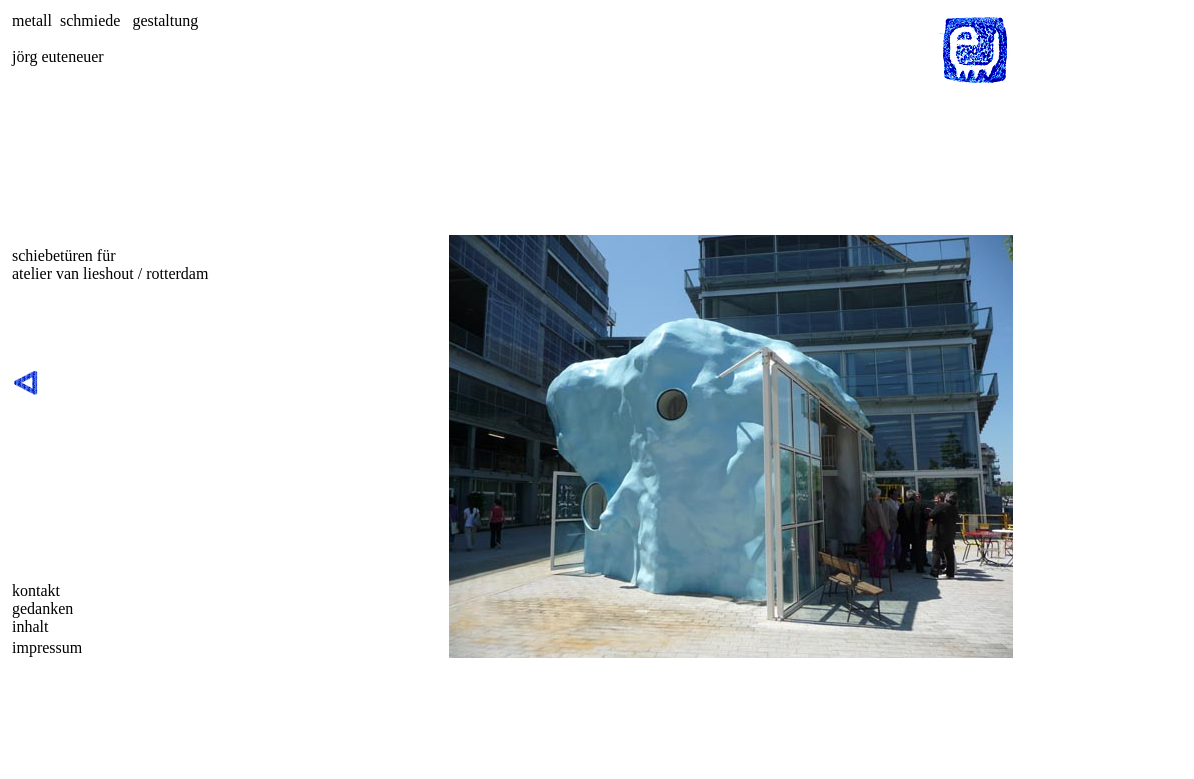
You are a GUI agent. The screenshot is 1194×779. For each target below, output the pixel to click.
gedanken (42, 608)
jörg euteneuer (58, 56)
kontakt (36, 590)
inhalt (30, 626)
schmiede (90, 20)
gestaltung (165, 20)
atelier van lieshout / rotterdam (110, 273)
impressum (47, 647)
